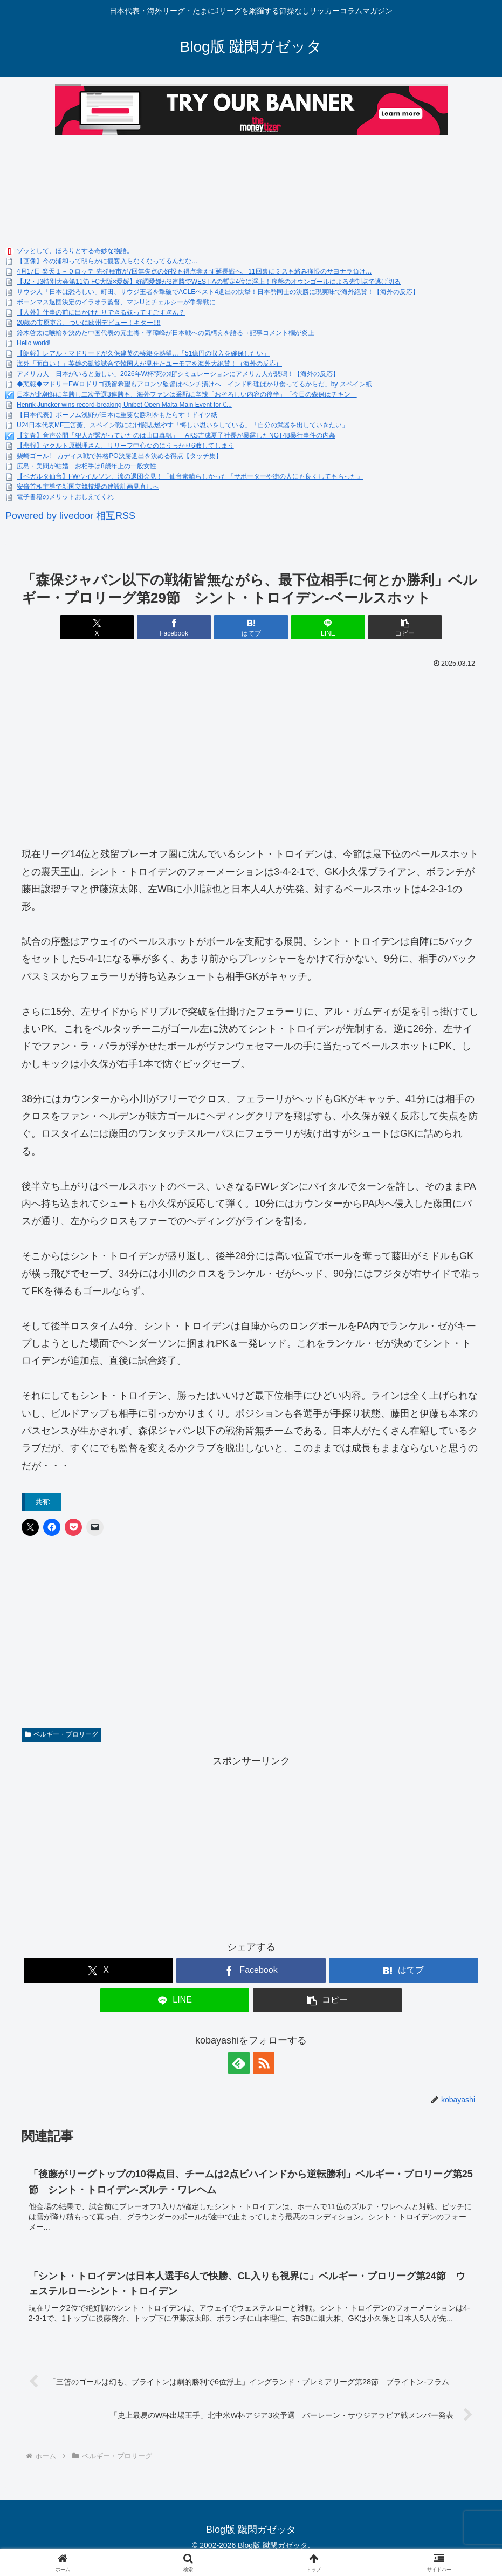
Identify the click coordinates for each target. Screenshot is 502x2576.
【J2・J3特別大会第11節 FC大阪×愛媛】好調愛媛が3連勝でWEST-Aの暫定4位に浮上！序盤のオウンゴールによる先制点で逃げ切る (209, 281)
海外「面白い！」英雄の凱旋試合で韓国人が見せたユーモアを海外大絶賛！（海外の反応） (149, 363)
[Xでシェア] (97, 627)
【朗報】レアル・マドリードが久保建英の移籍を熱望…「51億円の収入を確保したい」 (143, 353)
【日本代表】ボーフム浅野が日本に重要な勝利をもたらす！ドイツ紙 (117, 415)
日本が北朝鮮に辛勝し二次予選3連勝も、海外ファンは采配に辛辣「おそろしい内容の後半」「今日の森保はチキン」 (187, 394)
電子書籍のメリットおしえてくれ (65, 497)
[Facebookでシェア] (173, 627)
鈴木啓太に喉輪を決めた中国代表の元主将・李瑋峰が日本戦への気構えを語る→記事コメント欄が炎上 (165, 333)
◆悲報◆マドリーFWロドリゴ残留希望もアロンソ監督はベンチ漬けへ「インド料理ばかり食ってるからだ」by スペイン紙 (194, 384)
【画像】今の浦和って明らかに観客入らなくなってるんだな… (107, 261)
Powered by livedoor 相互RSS (70, 515)
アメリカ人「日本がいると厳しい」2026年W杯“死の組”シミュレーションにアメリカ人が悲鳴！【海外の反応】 (178, 374)
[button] (405, 627)
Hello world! (34, 343)
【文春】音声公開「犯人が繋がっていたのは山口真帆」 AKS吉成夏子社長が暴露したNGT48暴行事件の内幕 (176, 435)
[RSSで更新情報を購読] (263, 2063)
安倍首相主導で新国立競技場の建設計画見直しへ (88, 486)
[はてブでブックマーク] (250, 627)
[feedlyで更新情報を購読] (239, 2063)
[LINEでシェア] (328, 627)
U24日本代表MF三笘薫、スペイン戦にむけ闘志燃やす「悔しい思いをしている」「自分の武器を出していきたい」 (182, 425)
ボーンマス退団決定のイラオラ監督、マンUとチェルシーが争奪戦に (116, 302)
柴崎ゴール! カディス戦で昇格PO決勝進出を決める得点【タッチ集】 (119, 456)
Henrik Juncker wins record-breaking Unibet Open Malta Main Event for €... (124, 404)
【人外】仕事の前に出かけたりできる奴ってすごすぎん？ (101, 312)
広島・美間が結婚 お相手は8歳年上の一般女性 (86, 466)
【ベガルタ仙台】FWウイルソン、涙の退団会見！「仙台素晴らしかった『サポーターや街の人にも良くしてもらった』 (190, 476)
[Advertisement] (251, 752)
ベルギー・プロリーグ (61, 1734)
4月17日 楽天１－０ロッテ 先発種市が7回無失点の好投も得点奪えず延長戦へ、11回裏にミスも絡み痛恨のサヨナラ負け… (194, 271)
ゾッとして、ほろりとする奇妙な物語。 (75, 251)
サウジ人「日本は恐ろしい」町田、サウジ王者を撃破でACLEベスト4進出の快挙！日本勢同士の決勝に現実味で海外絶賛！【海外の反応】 (218, 292)
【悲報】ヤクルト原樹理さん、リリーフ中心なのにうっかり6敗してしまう (125, 445)
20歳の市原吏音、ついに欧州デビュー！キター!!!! (89, 322)
